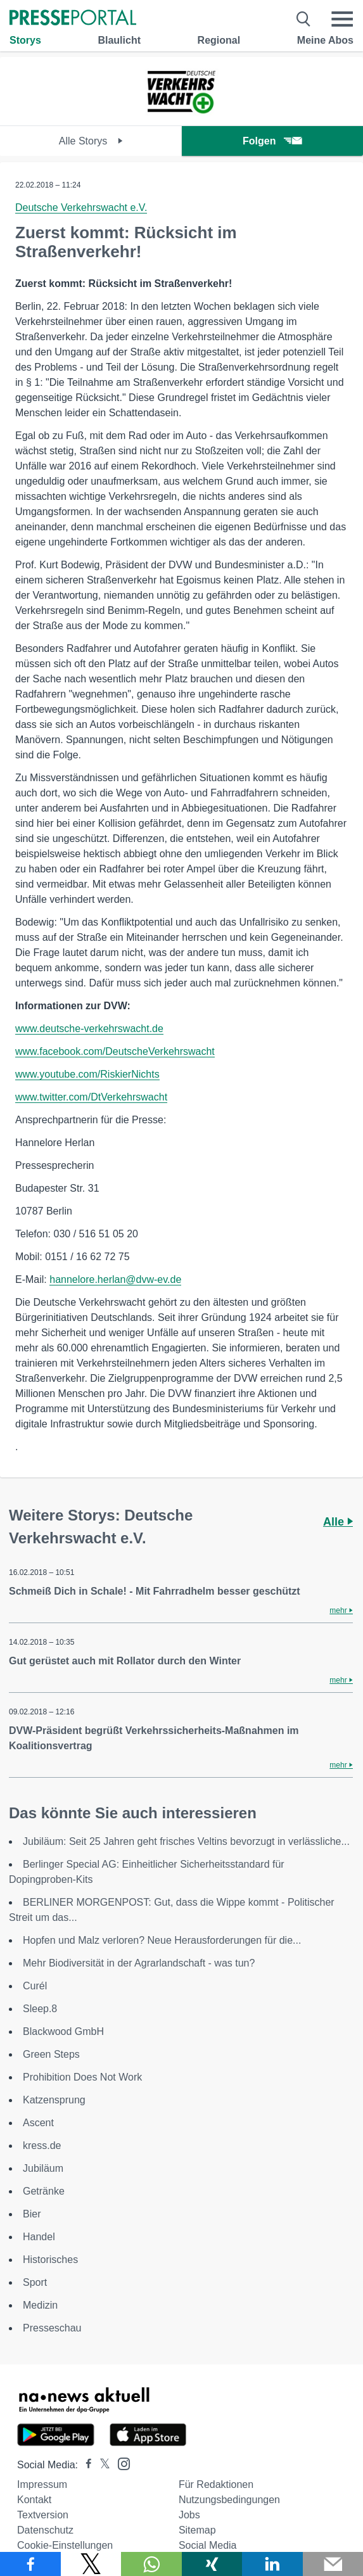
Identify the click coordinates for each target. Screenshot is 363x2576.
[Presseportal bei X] (101, 2464)
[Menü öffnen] (342, 19)
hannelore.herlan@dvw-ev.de (115, 1279)
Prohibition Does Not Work (82, 2077)
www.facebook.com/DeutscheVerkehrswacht (115, 1051)
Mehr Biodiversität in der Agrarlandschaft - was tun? (139, 1963)
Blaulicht (119, 40)
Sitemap (197, 2530)
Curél (35, 1985)
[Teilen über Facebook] (30, 2564)
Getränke (44, 2191)
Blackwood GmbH (63, 2031)
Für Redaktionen (216, 2484)
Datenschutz (45, 2530)
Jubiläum (43, 2168)
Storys (25, 40)
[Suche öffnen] (304, 19)
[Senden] (333, 2564)
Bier (32, 2214)
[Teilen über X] (91, 2564)
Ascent (38, 2122)
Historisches (50, 2259)
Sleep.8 (40, 2008)
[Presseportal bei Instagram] (120, 2463)
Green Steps (51, 2054)
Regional (219, 40)
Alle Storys (91, 141)
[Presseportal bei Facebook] (85, 2464)
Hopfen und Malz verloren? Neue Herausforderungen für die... (162, 1940)
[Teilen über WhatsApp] (151, 2564)
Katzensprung (54, 2100)
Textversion (42, 2514)
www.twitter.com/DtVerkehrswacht (91, 1097)
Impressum (42, 2484)
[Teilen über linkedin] (272, 2564)
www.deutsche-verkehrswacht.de (89, 1028)
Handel (39, 2236)
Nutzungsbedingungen (229, 2499)
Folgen (272, 141)
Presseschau (52, 2328)
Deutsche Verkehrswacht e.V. (81, 207)
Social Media (208, 2545)
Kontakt (34, 2499)
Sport (35, 2282)
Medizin (40, 2305)
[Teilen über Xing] (212, 2564)
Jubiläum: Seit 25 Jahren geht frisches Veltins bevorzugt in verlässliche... (186, 1841)
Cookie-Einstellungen (65, 2545)
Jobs (189, 2514)
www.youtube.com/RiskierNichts (87, 1074)
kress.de (42, 2145)
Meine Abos (325, 40)
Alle (338, 1521)
